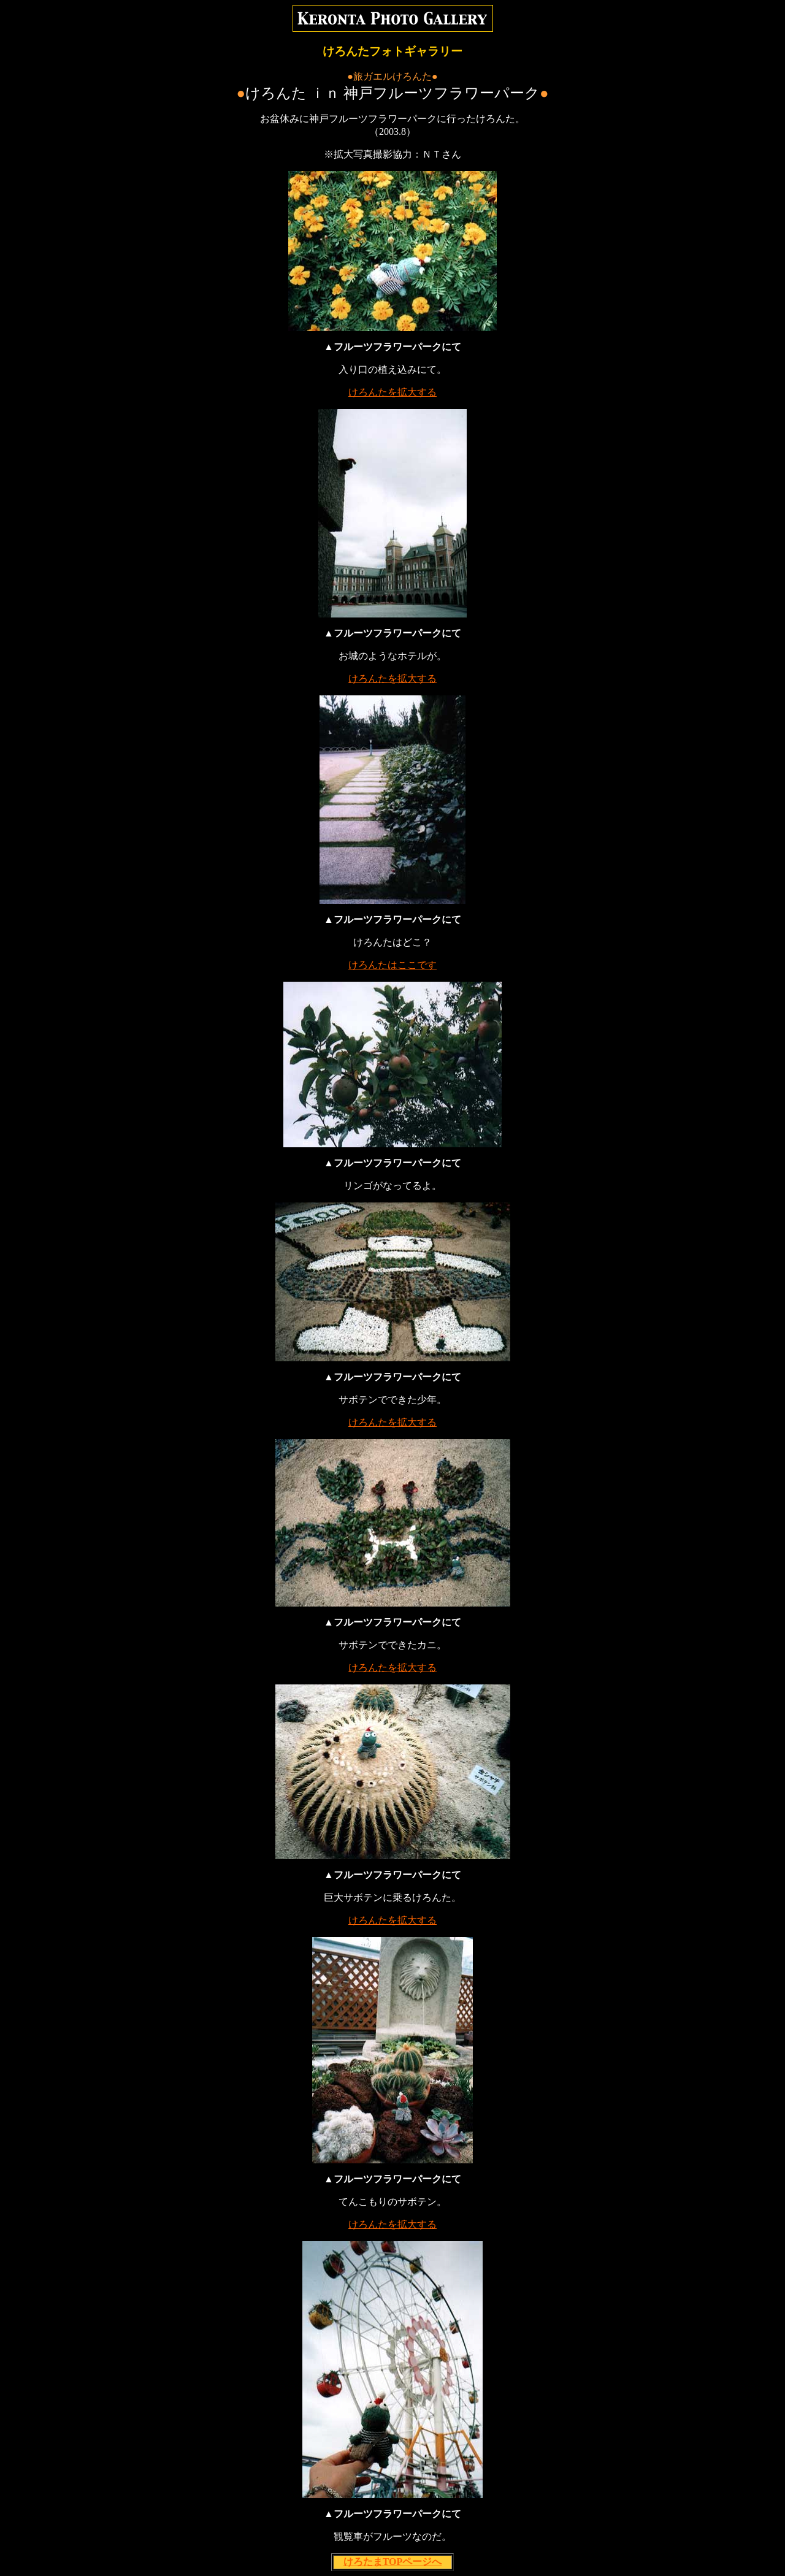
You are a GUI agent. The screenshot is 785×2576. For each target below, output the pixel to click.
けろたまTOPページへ (392, 2561)
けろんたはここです (392, 965)
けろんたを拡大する (392, 392)
